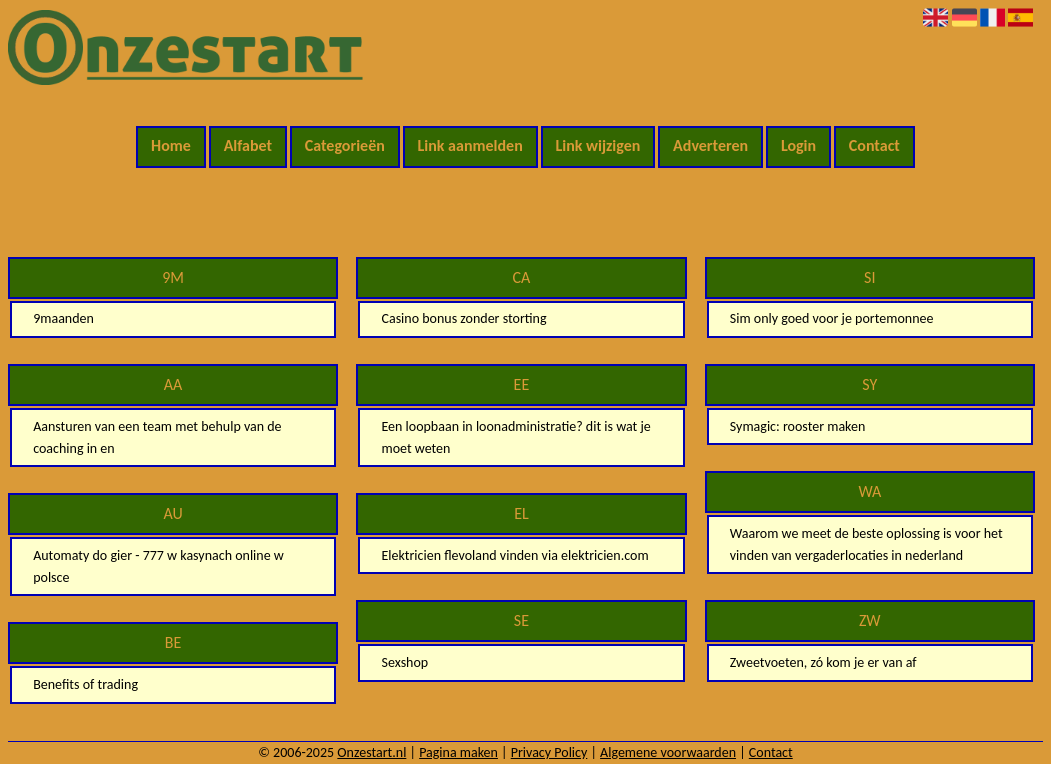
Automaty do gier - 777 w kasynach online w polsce (158, 566)
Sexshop (404, 662)
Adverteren (710, 145)
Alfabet (248, 145)
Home (171, 145)
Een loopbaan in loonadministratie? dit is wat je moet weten (515, 437)
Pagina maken (458, 752)
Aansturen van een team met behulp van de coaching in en (157, 437)
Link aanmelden (470, 145)
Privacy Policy (549, 752)
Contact (874, 145)
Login (798, 145)
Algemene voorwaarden (668, 752)
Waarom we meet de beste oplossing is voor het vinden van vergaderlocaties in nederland (866, 544)
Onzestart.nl (371, 752)
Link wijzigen (597, 145)
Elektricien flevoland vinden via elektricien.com (514, 555)
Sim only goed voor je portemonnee (832, 318)
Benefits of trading (85, 684)
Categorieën (345, 145)
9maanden (63, 318)
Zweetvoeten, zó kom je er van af (823, 662)
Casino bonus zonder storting (463, 318)
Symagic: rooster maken (798, 426)
